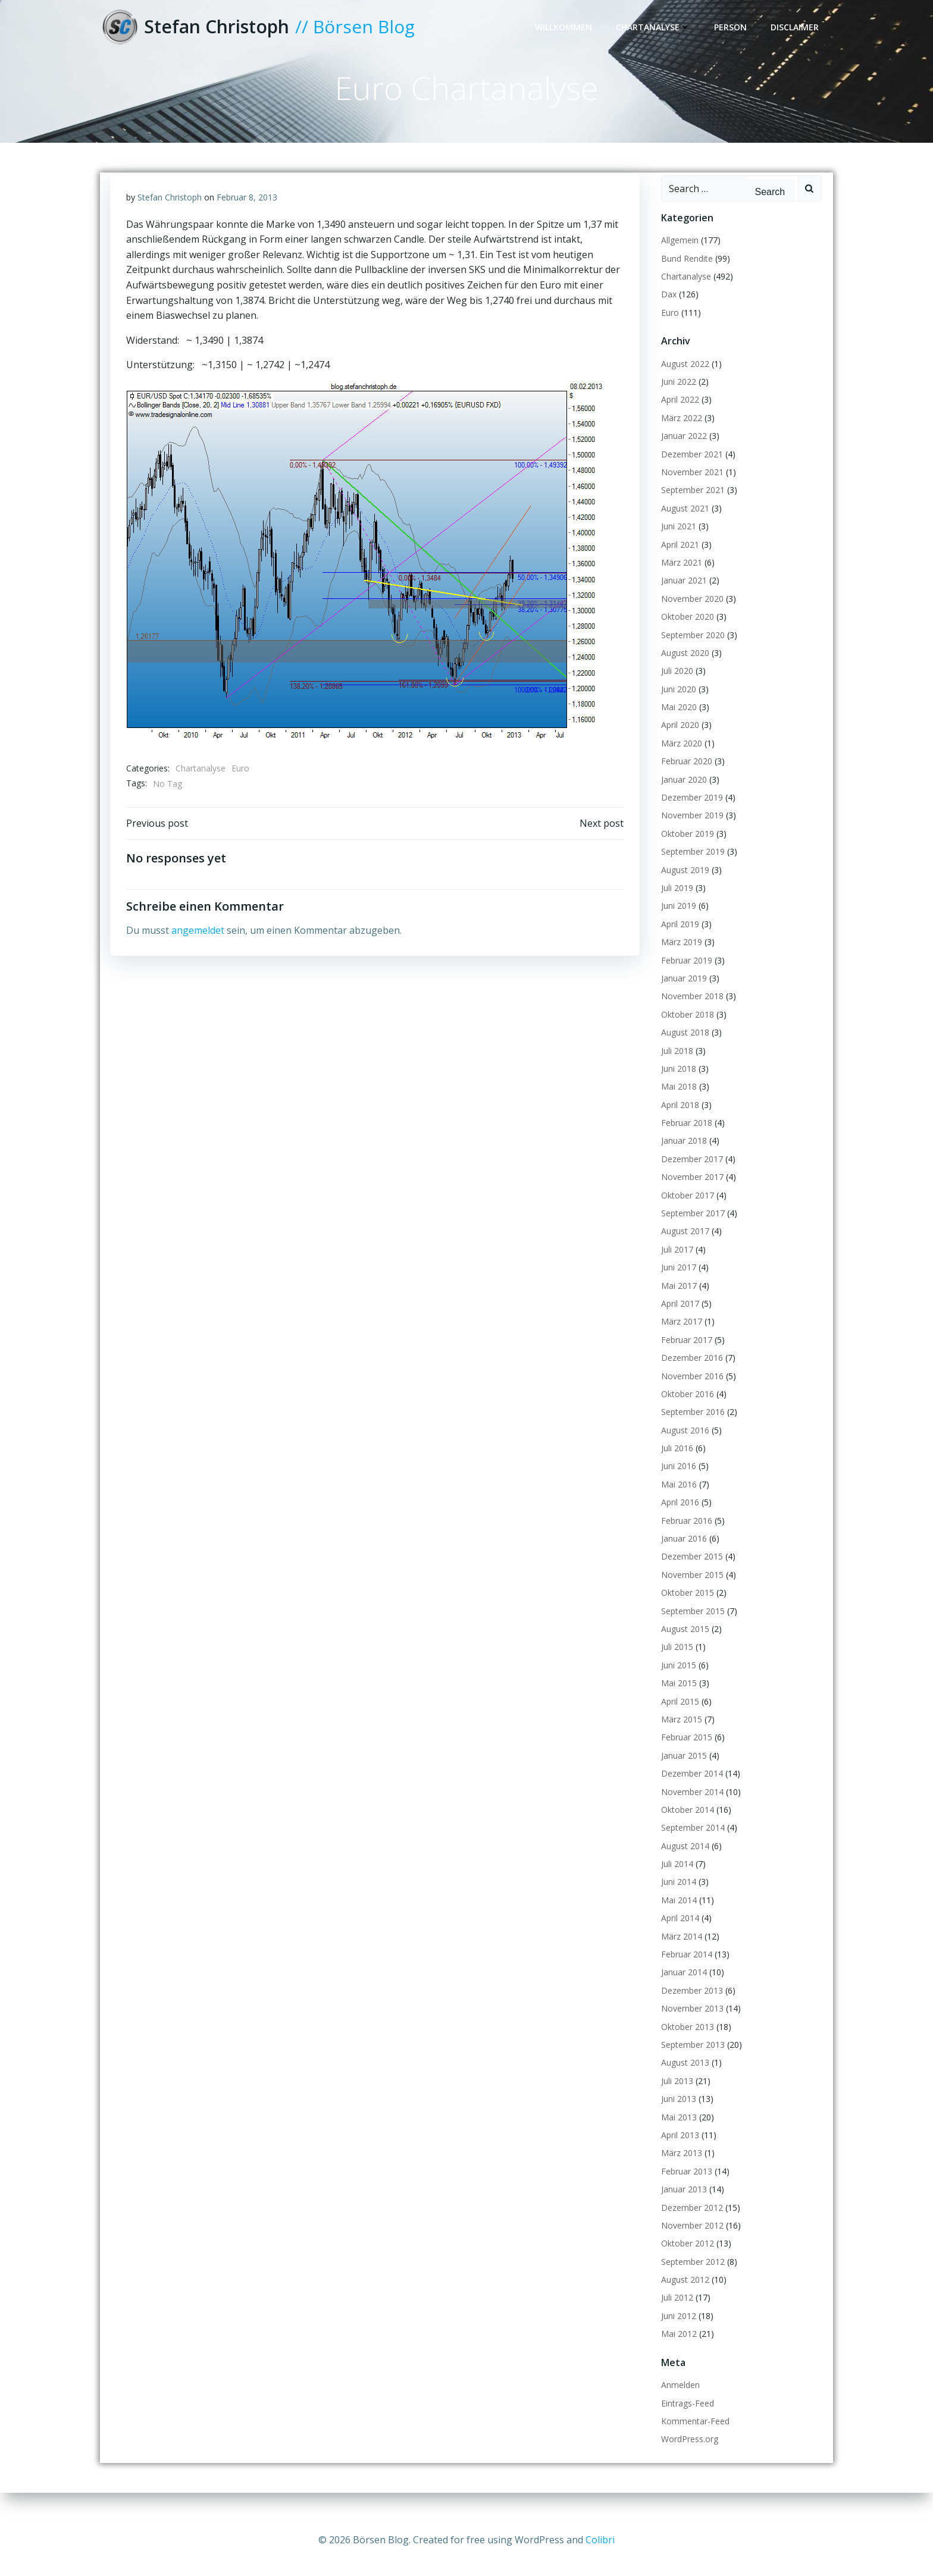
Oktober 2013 (685, 2042)
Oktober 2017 (685, 1210)
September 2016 (690, 1427)
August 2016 (683, 1445)
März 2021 (679, 577)
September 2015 (690, 1626)
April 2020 (678, 740)
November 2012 (690, 2240)
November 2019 (690, 831)
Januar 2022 (682, 451)
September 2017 (690, 1229)
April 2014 (678, 1934)
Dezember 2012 (690, 2223)
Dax (666, 310)
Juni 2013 (676, 2114)
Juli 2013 (675, 2096)
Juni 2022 (676, 397)
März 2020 (679, 758)
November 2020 (690, 614)
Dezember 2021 (690, 469)
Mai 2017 (676, 1301)
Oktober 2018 (685, 1030)
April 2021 (678, 560)
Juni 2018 (676, 1084)
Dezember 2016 (690, 1373)
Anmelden (678, 2400)
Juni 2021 (676, 542)
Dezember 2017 (690, 1174)
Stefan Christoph (170, 216)
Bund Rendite (684, 274)
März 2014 (679, 1951)
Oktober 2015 (685, 1608)
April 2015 (678, 1716)
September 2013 (690, 2060)
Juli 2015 (675, 1662)
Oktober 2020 (685, 632)
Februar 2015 (684, 1753)
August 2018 (683, 1048)
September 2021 (690, 506)
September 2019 (690, 867)
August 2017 (683, 1247)
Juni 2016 (676, 1482)
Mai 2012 (676, 2349)
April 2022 (678, 415)
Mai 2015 (676, 1699)
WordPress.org (687, 2455)
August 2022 (683, 379)
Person (732, 27)
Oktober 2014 (685, 1825)
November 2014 (690, 1807)
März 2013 (679, 2169)
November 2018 (690, 1012)
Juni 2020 (676, 704)
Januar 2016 (682, 1554)
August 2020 (683, 668)
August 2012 (683, 2295)
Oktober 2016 (685, 1409)
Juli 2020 (675, 686)
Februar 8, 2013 (247, 216)
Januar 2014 (682, 1988)
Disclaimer (797, 27)
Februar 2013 (684, 2186)
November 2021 (690, 488)
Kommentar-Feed (693, 2437)
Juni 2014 (676, 1897)
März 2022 (679, 433)
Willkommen (565, 27)
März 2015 (679, 1734)
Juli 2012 (675, 2313)
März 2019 (679, 958)
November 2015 (690, 1590)
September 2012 (690, 2277)
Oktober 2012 (685, 2259)
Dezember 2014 (690, 1789)
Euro (241, 787)
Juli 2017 (675, 1264)
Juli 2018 (675, 1066)
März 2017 (679, 1337)
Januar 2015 (682, 1771)
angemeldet (198, 952)
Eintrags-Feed (685, 2418)
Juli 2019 (675, 903)
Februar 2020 (684, 777)
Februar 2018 (684, 1138)
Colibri (600, 2540)
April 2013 (678, 2150)
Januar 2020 (682, 795)
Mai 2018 (676, 1102)
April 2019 (678, 939)
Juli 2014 (675, 1879)
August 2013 (683, 2078)
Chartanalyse (655, 27)
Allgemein (677, 256)
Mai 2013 (676, 2132)
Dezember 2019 (690, 813)
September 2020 (690, 650)
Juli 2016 (675, 1464)
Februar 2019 (684, 975)
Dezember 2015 (690, 1572)
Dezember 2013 (690, 2006)
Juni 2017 (676, 1283)
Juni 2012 (676, 2331)
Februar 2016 (684, 1536)
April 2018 (678, 1120)
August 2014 (683, 1861)
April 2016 (678, 1518)
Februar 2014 (684, 1970)
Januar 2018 (682, 1156)
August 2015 (683, 1645)
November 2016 (690, 1391)
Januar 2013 (682, 2205)
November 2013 (690, 2024)
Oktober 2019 (685, 849)
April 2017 (678, 1319)
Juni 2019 (676, 921)
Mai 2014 (676, 1915)
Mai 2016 (676, 1499)
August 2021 (683, 523)
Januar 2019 (682, 993)
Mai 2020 (676, 723)
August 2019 (683, 885)
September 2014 (690, 1843)
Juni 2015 (676, 1680)
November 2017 (690, 1192)
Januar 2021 (682, 596)
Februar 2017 (684, 1355)
